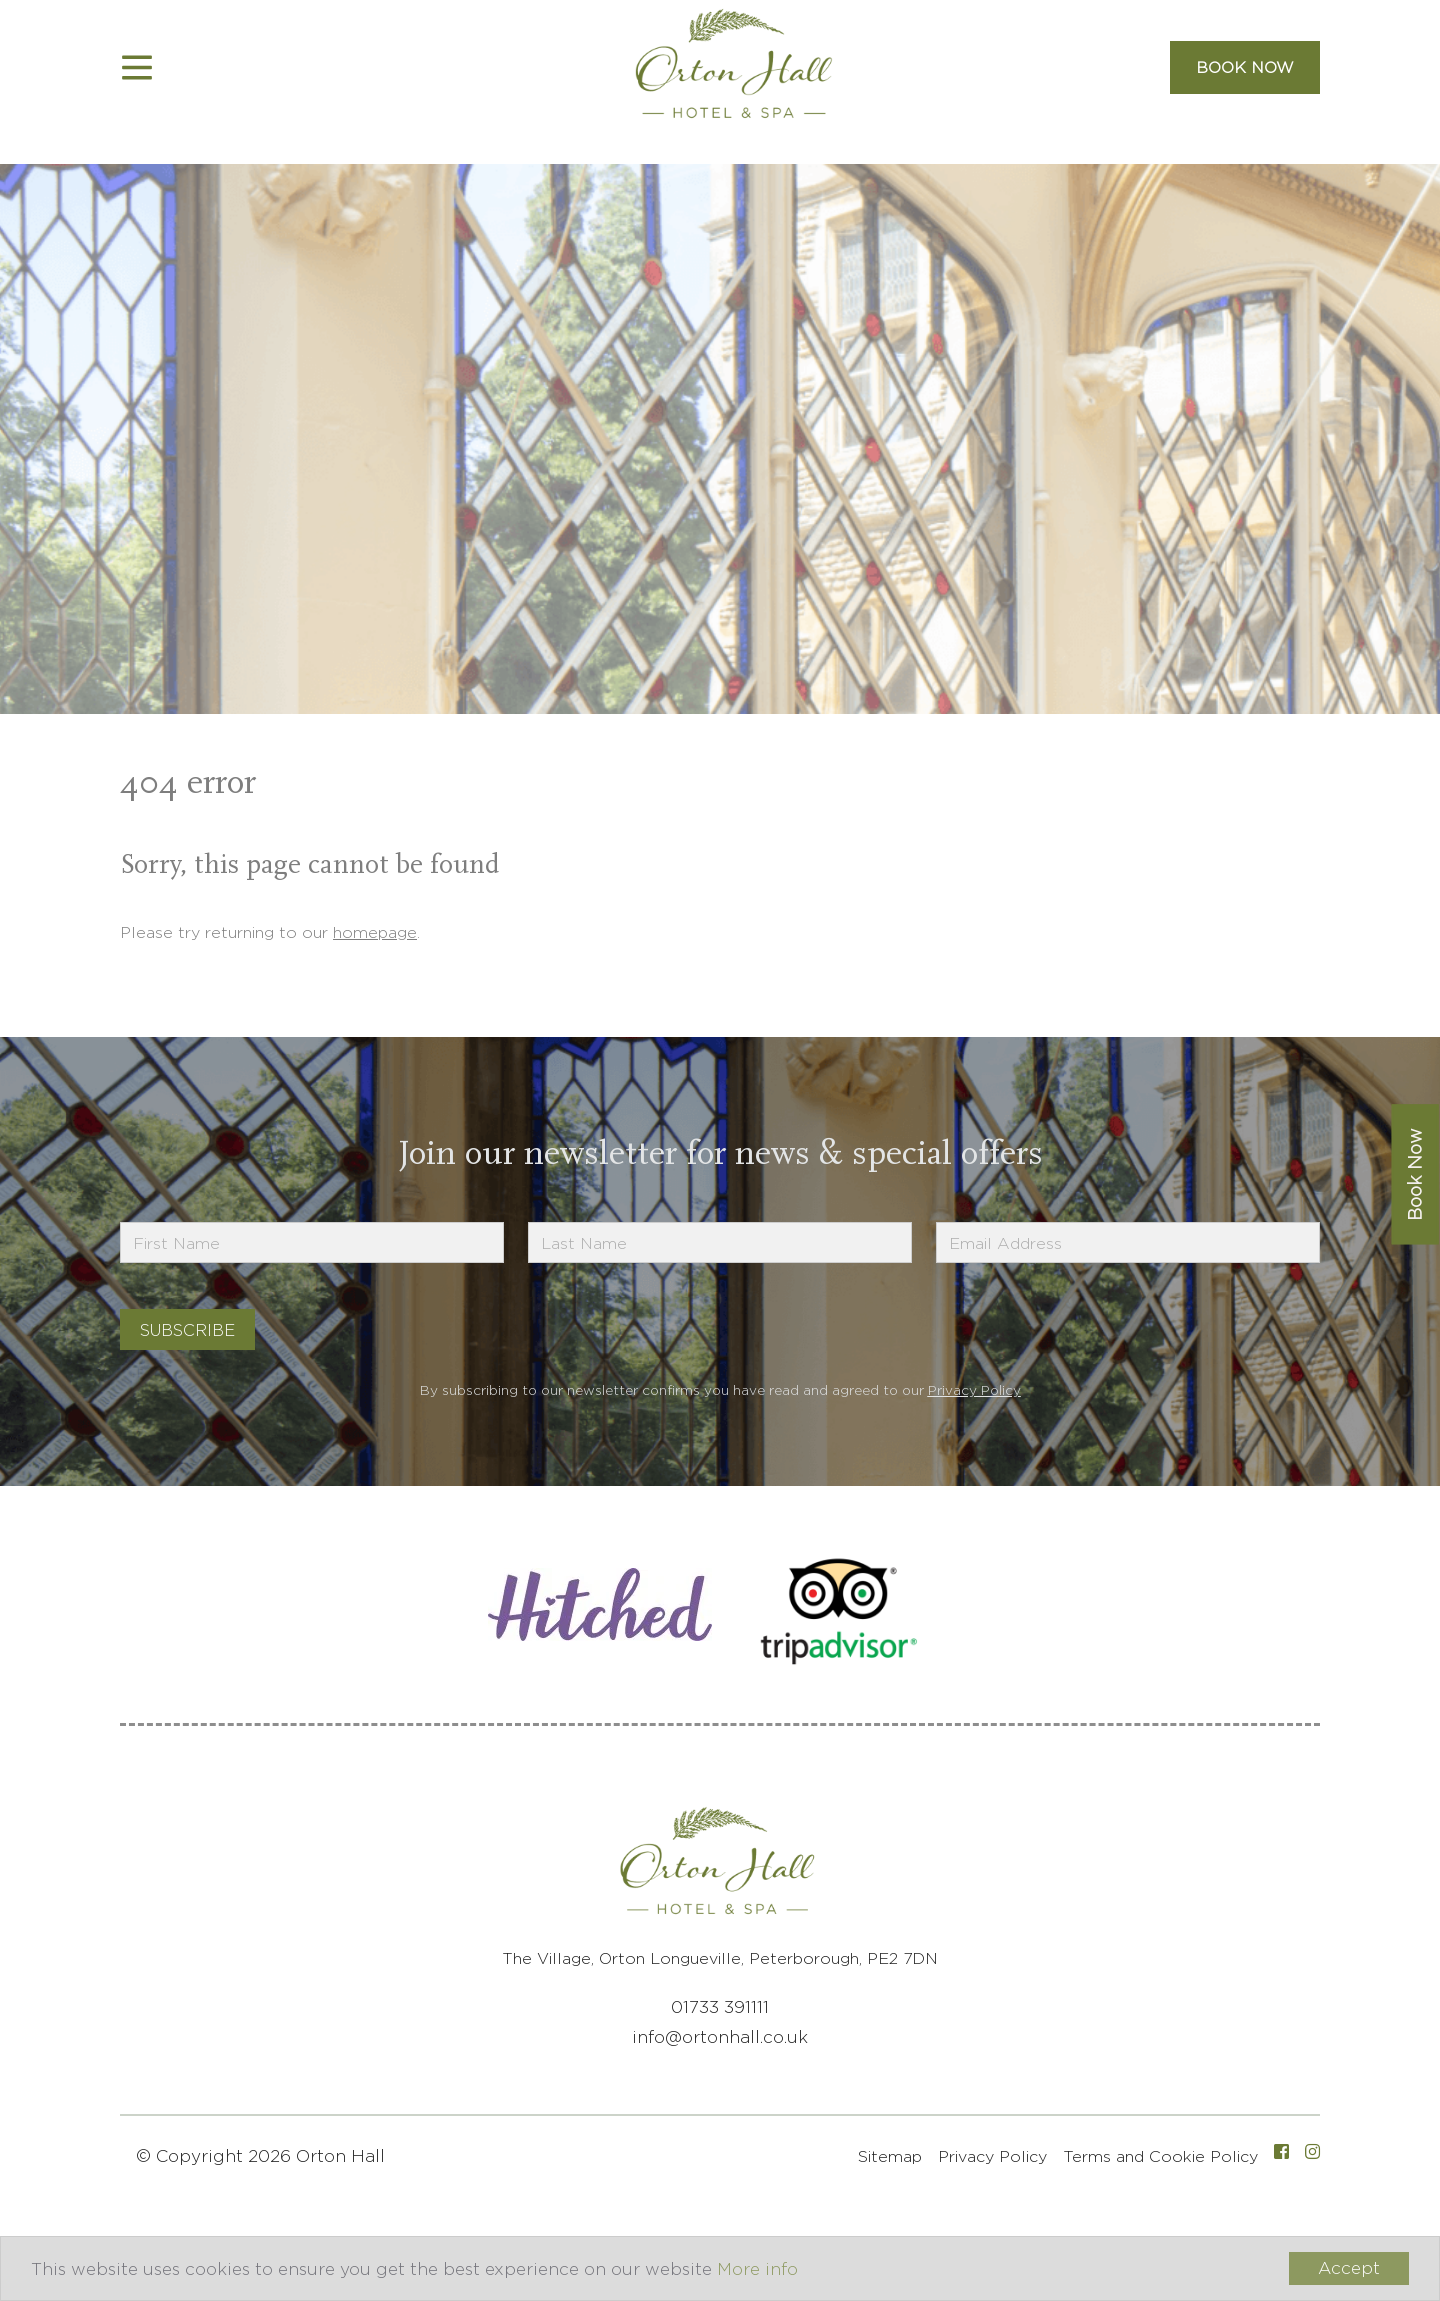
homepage (375, 932)
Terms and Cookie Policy (1160, 2156)
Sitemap (890, 2156)
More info (757, 2269)
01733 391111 (720, 2007)
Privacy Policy (974, 1390)
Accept (1349, 2268)
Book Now (1245, 67)
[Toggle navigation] (137, 68)
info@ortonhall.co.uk (720, 2037)
